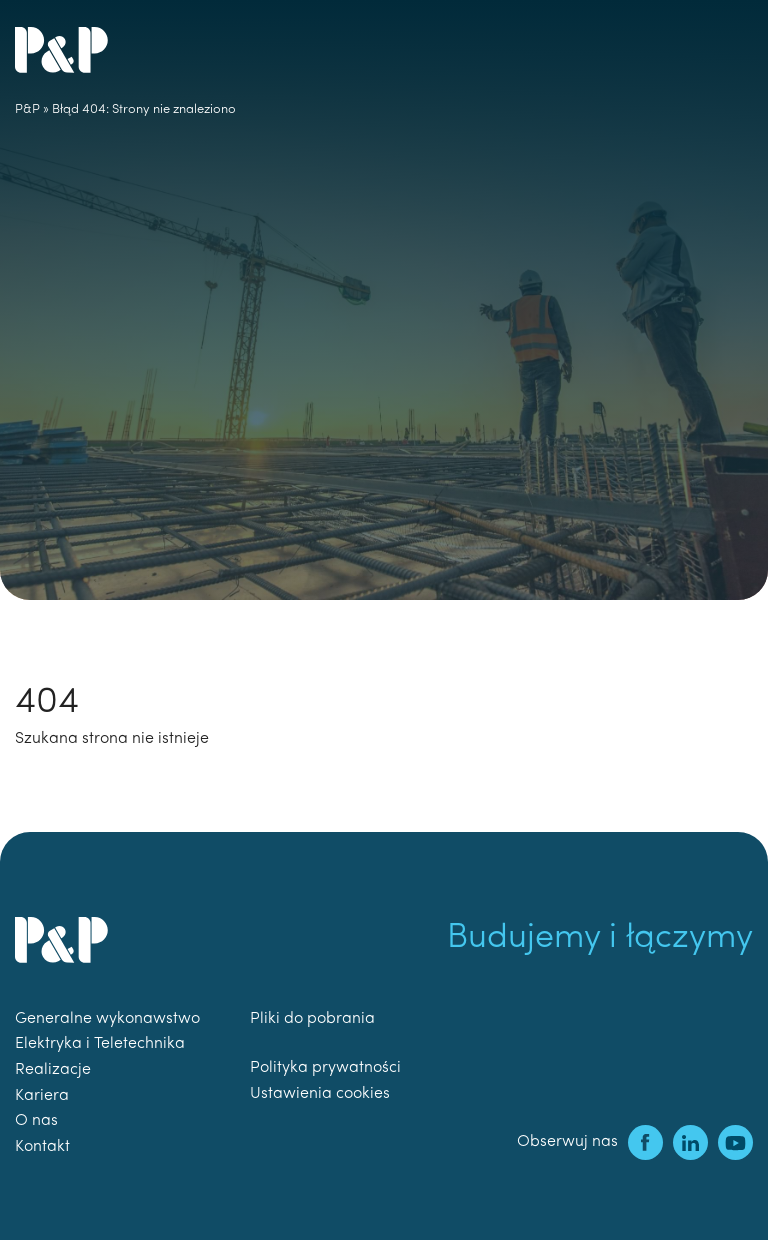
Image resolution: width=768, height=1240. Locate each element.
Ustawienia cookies (320, 1094)
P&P (27, 109)
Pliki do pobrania (312, 1019)
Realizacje (53, 1070)
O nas (36, 1121)
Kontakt (42, 1147)
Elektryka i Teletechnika (100, 1044)
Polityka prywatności (325, 1068)
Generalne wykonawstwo (107, 1019)
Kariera (42, 1096)
